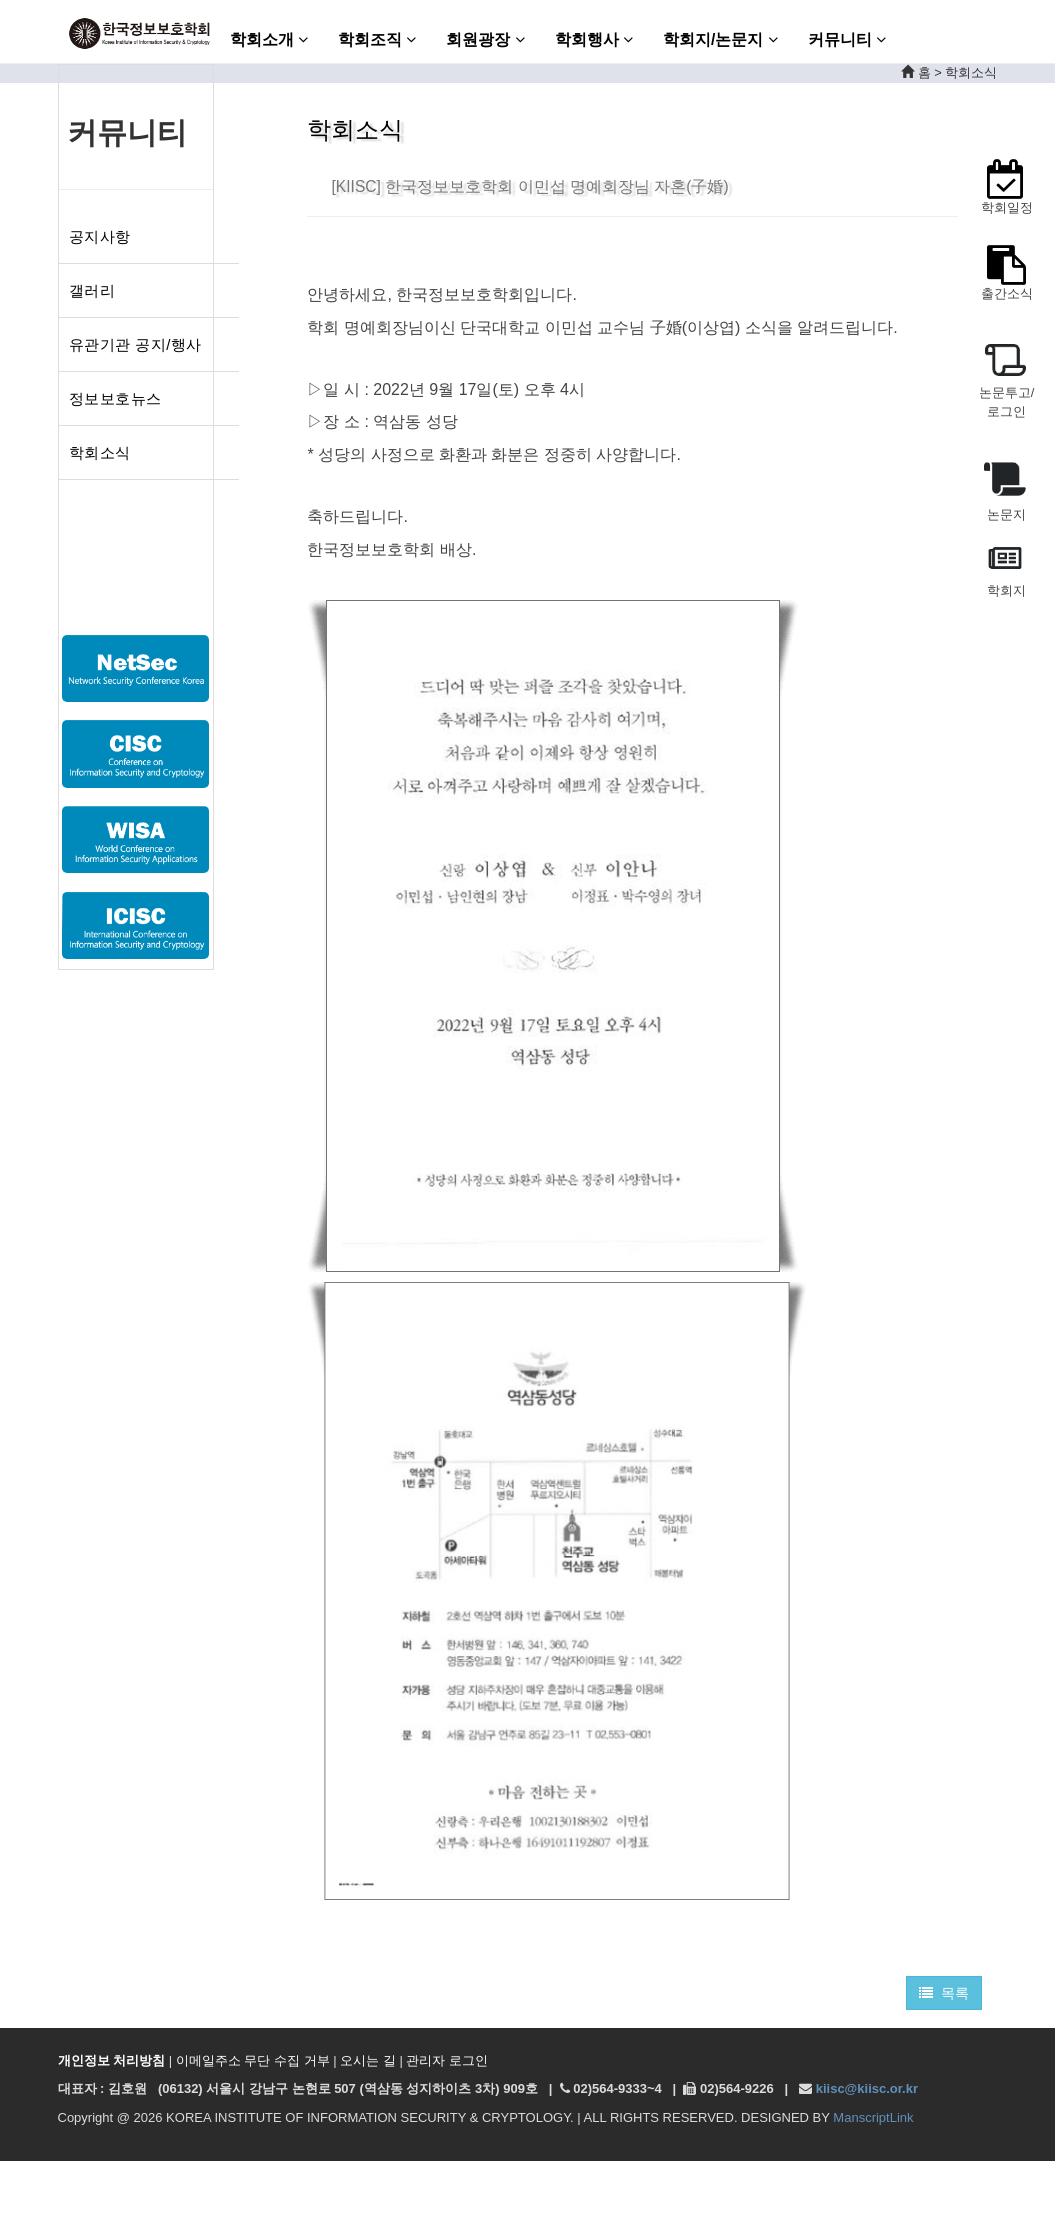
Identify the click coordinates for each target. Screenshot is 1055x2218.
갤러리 (92, 290)
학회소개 (269, 39)
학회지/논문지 (720, 39)
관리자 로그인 (447, 2060)
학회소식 (100, 452)
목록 (944, 1993)
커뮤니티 (847, 39)
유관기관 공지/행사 (135, 344)
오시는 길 (368, 2060)
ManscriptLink (873, 2117)
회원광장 (485, 39)
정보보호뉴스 (115, 398)
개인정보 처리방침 (112, 2060)
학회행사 (594, 39)
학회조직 (377, 39)
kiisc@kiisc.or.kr (867, 2088)
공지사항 (100, 236)
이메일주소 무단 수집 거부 (253, 2060)
